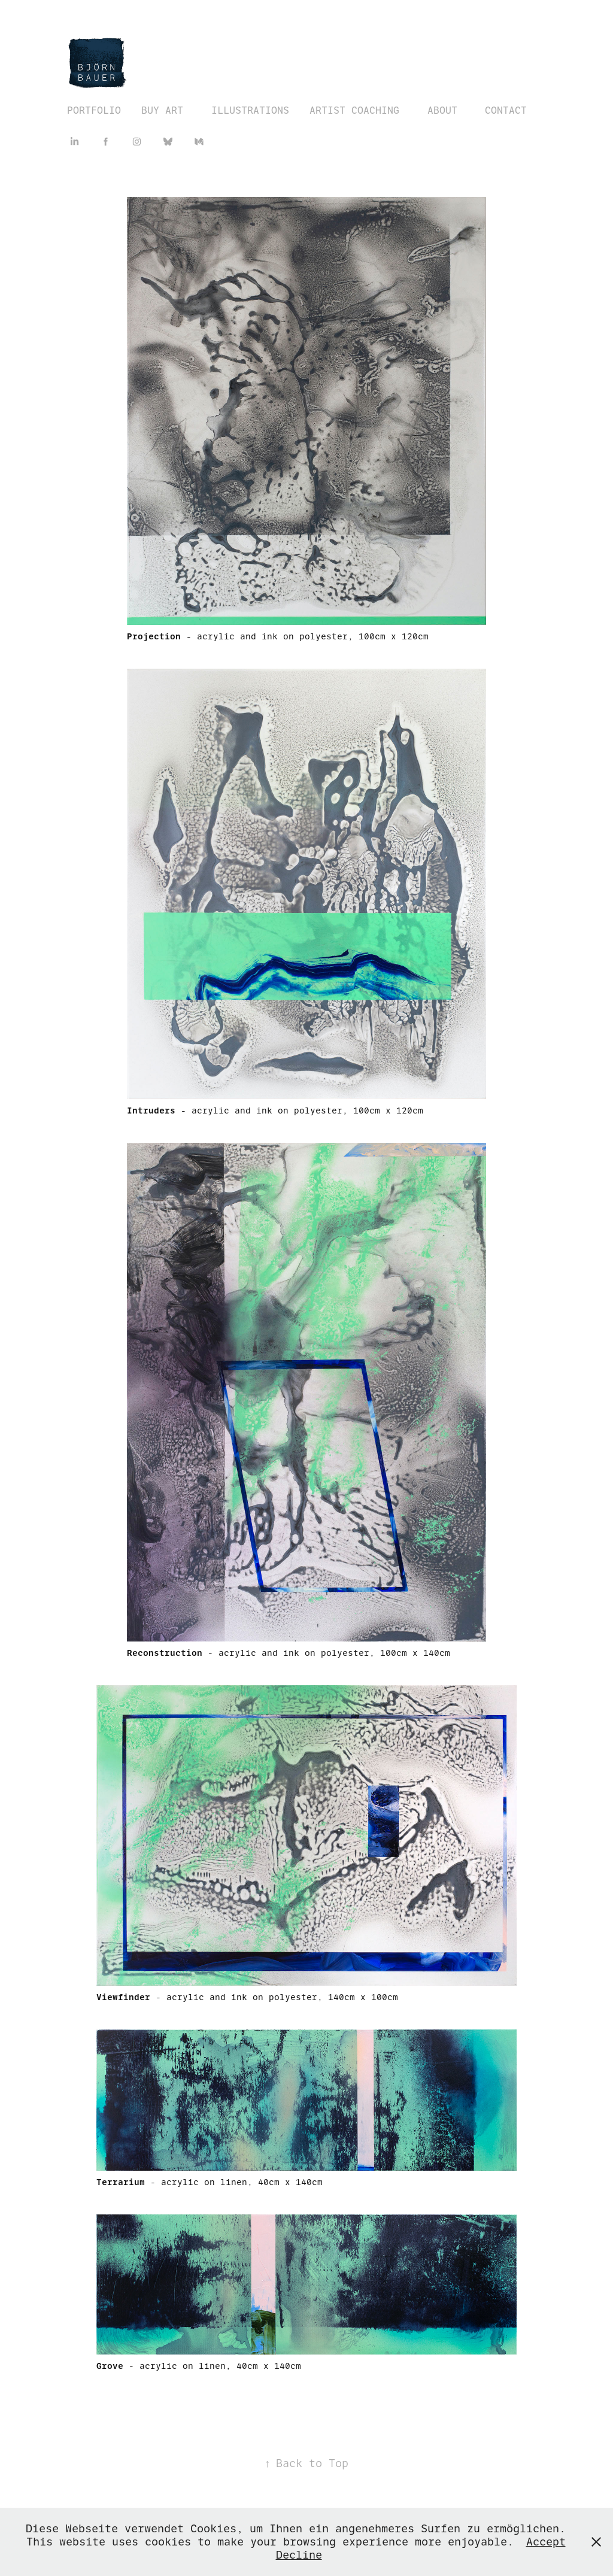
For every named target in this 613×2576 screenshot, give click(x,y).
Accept (546, 2541)
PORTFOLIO (94, 110)
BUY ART (162, 110)
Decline (299, 2554)
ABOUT (442, 110)
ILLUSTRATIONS (250, 110)
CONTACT (506, 110)
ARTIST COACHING (354, 110)
